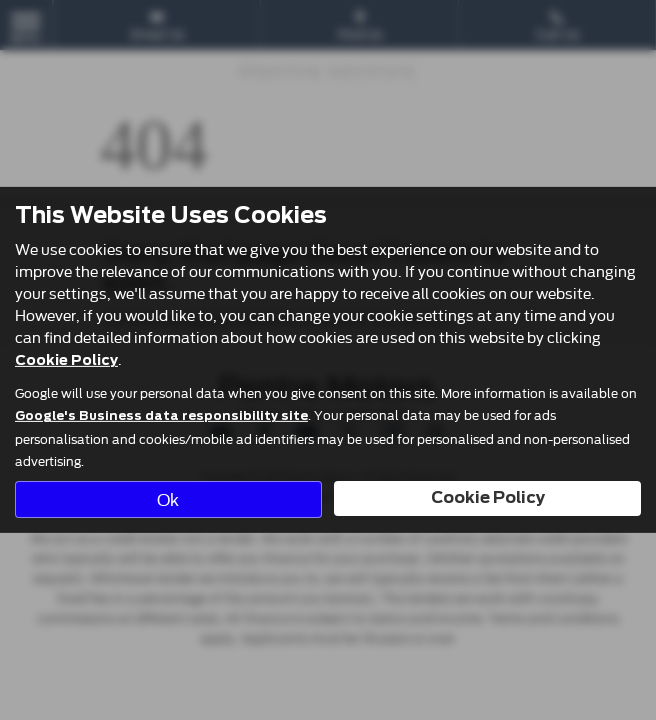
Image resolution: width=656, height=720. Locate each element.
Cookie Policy (66, 360)
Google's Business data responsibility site (161, 416)
